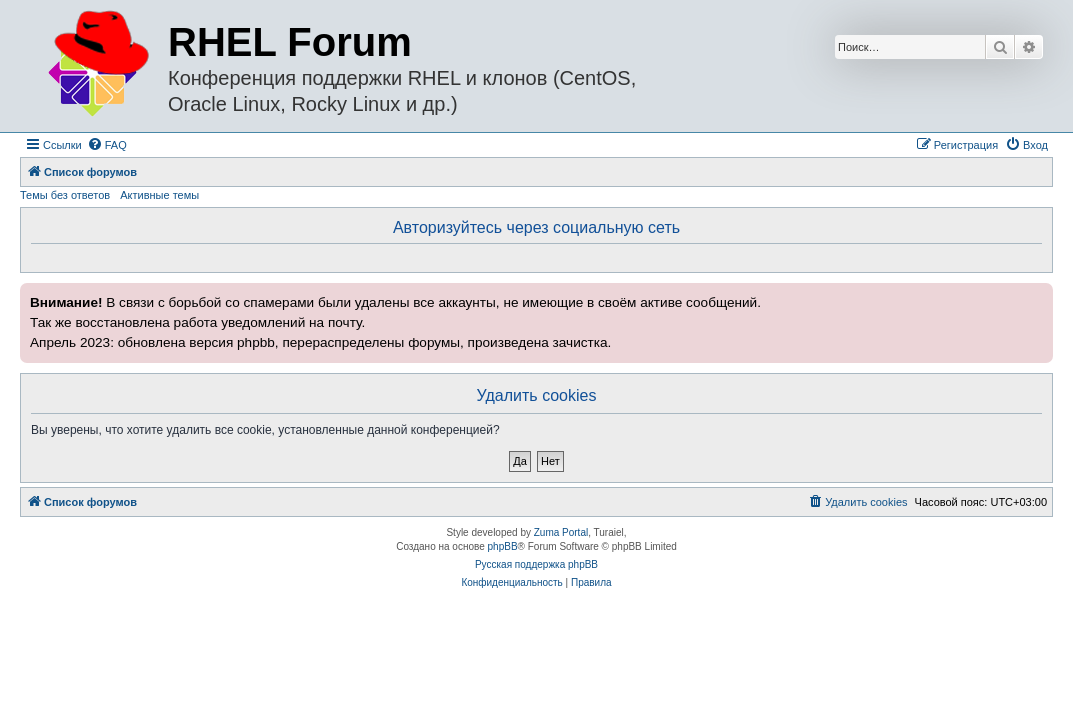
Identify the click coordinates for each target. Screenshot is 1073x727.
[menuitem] (107, 145)
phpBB (503, 546)
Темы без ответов (65, 195)
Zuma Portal (561, 532)
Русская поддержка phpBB (536, 564)
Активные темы (159, 195)
